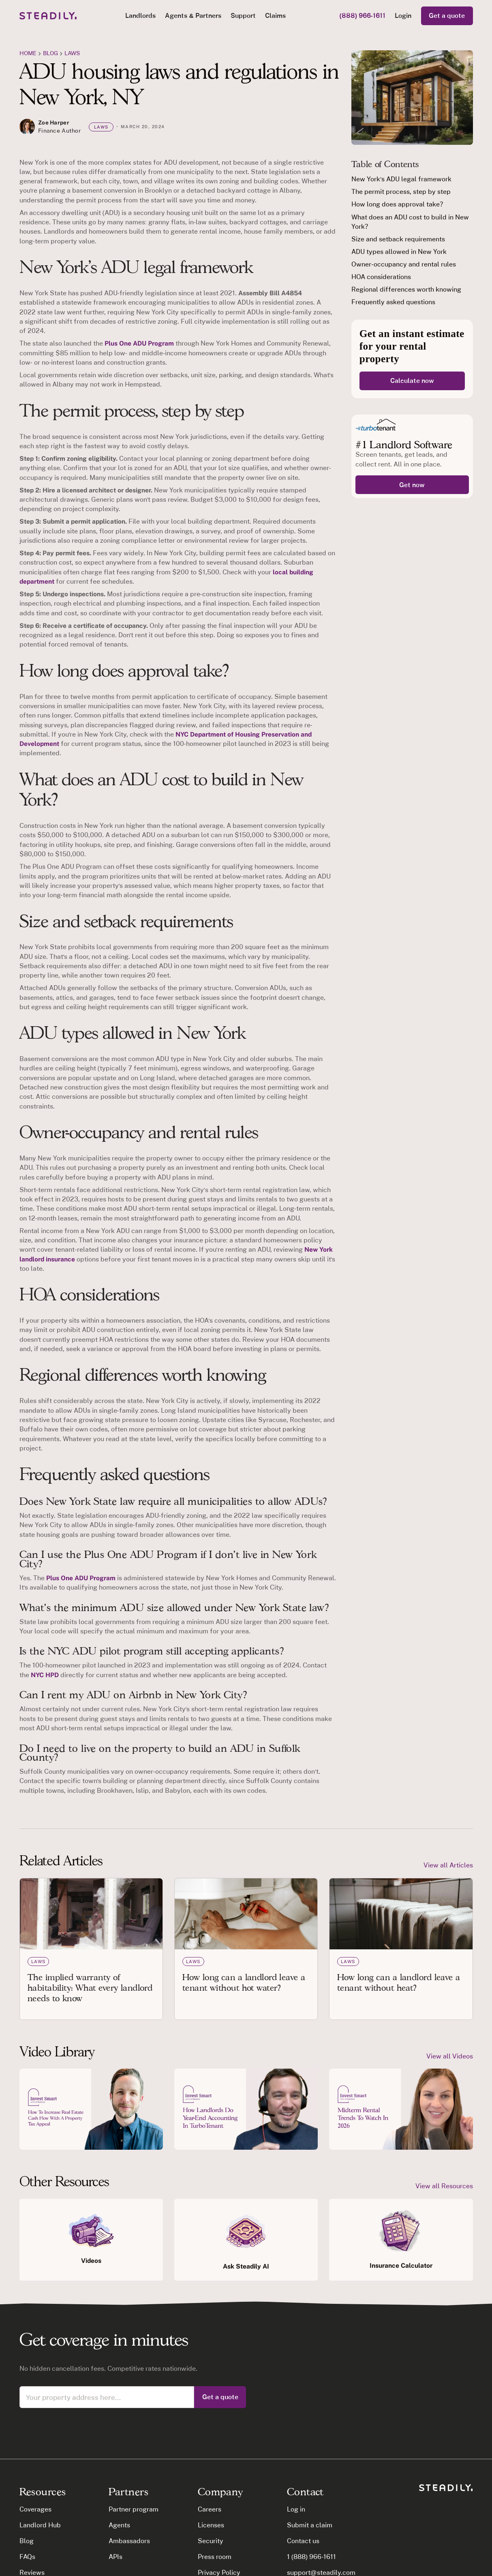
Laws (72, 53)
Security (210, 2540)
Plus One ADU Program (139, 343)
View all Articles (448, 1865)
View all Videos (449, 2056)
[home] (48, 15)
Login (403, 15)
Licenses (211, 2525)
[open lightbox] (91, 2109)
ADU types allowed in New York (399, 251)
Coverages (35, 2509)
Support (243, 15)
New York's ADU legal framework (401, 179)
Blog (26, 2540)
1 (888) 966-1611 (311, 2556)
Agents (119, 2525)
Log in (296, 2509)
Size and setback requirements (398, 239)
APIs (115, 2556)
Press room (214, 2556)
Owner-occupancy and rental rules (403, 264)
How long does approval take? (397, 204)
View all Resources (444, 2185)
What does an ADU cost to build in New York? (410, 221)
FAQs (27, 2556)
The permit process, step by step (401, 191)
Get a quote (447, 15)
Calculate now (412, 380)
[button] (140, 16)
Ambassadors (129, 2540)
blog (50, 53)
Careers (209, 2509)
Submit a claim (309, 2525)
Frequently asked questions (393, 301)
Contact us (303, 2540)
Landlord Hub (40, 2525)
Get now (412, 484)
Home (27, 53)
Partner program (133, 2509)
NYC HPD (45, 1674)
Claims (275, 15)
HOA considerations (381, 276)
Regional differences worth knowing (406, 289)
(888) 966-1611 (363, 15)
